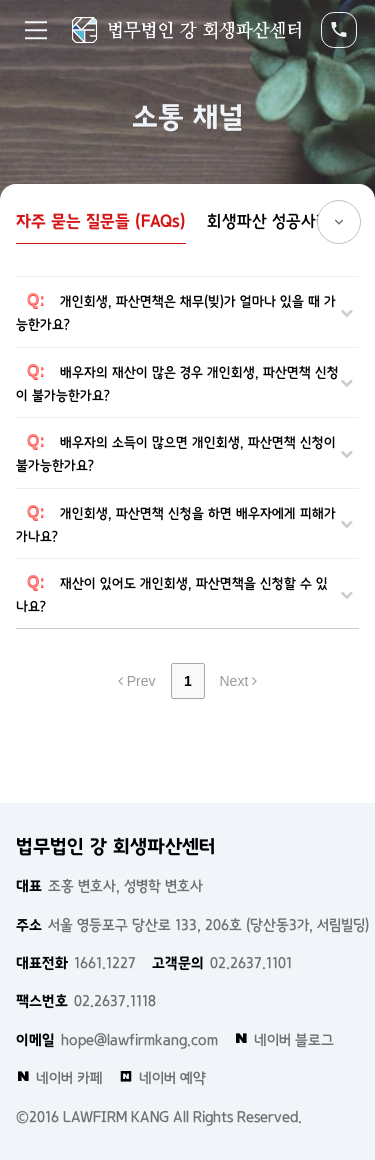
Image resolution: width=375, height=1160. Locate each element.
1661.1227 (76, 963)
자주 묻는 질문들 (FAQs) (101, 221)
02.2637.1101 (222, 963)
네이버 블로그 (284, 1040)
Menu (36, 30)
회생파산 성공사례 (269, 221)
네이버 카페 (59, 1078)
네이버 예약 (162, 1078)
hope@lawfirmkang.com (117, 1040)
